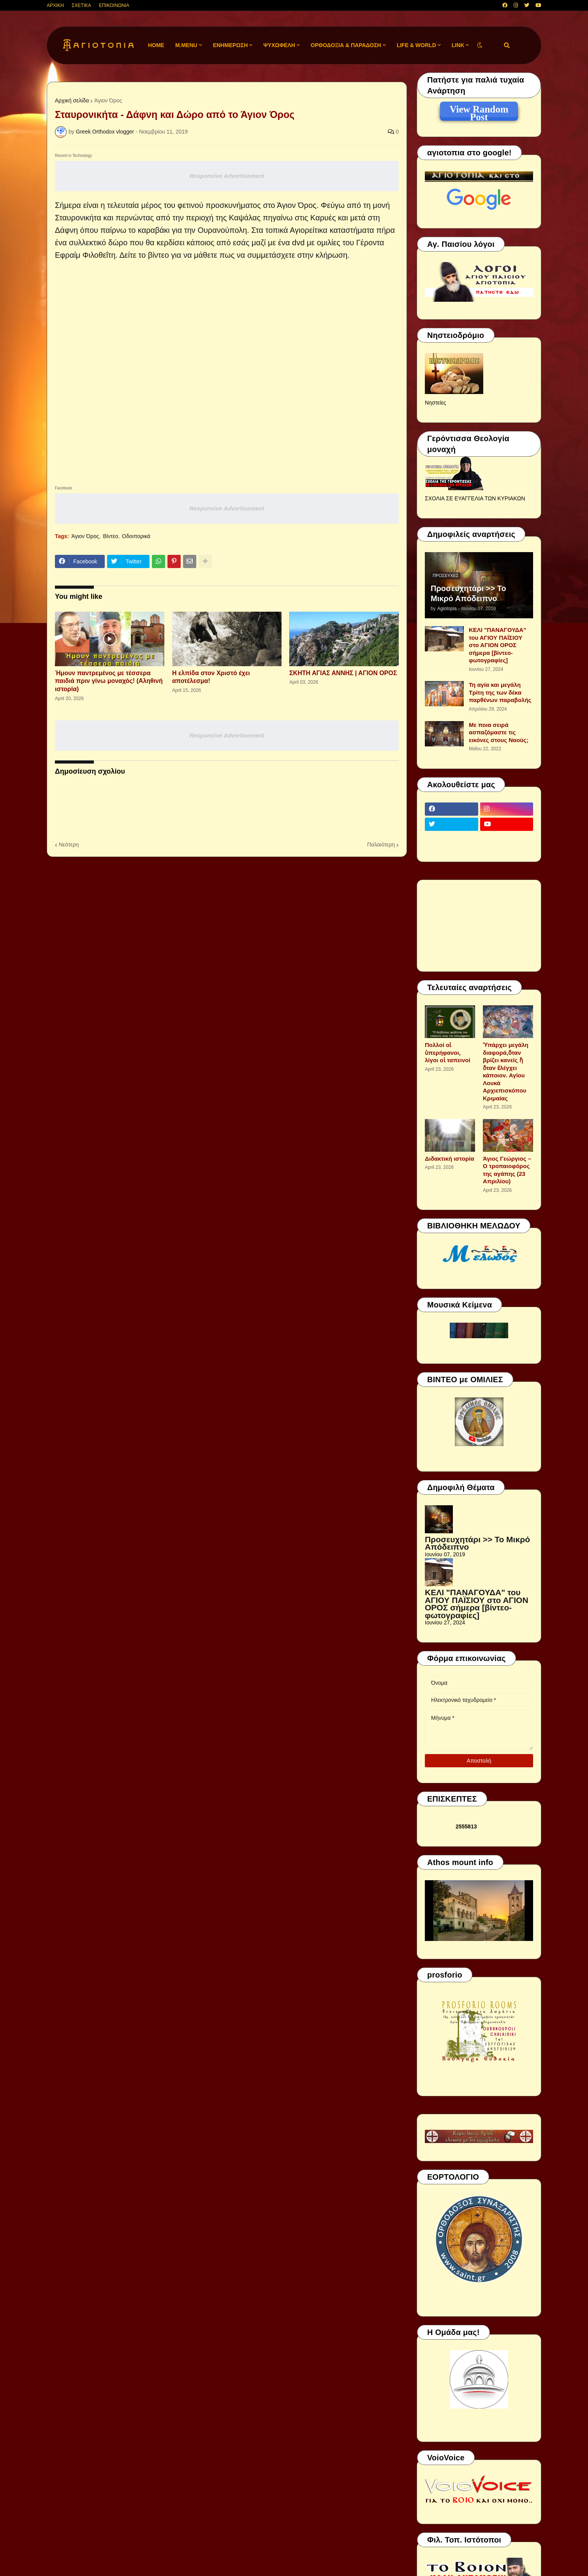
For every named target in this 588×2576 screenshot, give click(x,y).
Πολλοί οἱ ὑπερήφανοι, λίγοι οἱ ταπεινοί (447, 1052)
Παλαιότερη (381, 844)
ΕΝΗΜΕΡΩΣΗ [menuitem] (230, 45)
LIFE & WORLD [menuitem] (416, 45)
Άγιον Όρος (108, 100)
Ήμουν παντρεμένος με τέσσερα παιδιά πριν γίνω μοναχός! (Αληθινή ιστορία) (109, 681)
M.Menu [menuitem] (186, 45)
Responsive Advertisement (226, 175)
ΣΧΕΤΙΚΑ (81, 5)
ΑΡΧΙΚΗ (55, 5)
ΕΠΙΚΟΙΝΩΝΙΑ (114, 5)
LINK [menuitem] (458, 45)
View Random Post (478, 110)
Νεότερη (69, 844)
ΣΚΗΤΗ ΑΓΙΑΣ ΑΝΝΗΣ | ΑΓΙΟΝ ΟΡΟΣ (343, 673)
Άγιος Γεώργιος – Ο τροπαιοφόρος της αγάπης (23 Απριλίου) (507, 1170)
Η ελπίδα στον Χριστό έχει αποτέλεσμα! (211, 677)
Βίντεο (110, 536)
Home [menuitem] (156, 45)
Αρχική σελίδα (72, 100)
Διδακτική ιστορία (449, 1158)
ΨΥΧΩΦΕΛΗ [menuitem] (279, 45)
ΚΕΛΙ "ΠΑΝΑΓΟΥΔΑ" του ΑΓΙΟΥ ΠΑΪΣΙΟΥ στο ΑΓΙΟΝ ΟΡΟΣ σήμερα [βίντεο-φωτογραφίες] (497, 644)
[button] (479, 45)
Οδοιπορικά (136, 536)
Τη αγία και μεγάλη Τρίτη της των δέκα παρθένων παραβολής (500, 692)
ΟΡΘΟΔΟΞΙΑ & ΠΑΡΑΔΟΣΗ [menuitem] (346, 45)
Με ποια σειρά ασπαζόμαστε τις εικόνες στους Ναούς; (498, 732)
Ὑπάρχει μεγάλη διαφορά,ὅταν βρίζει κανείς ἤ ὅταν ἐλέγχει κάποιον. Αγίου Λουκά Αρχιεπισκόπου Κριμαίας (505, 1071)
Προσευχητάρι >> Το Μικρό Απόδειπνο (468, 593)
